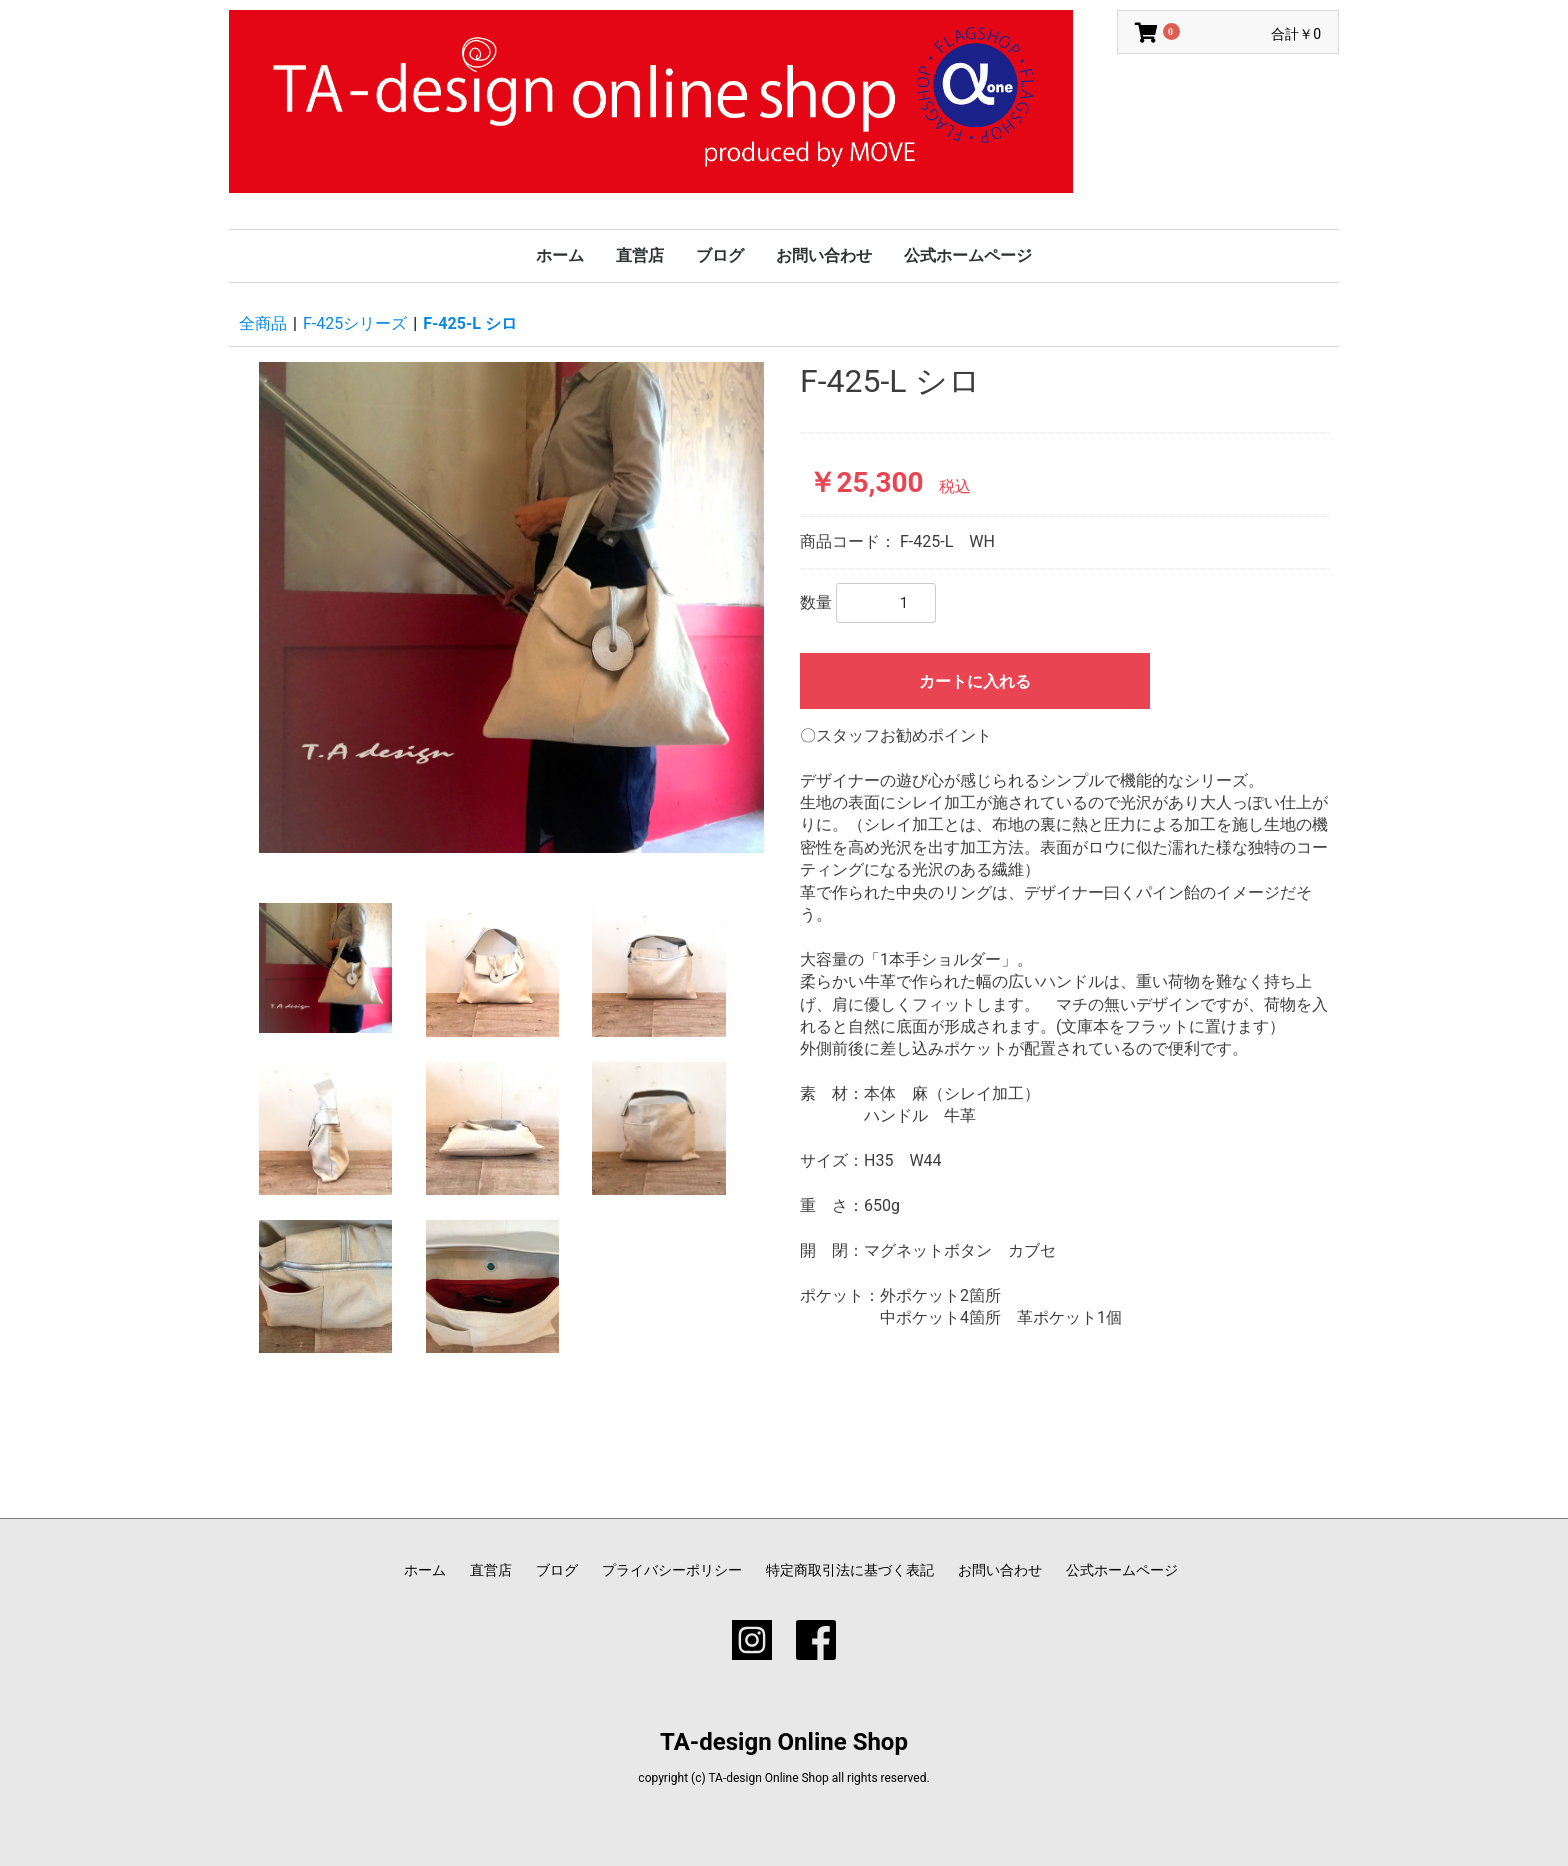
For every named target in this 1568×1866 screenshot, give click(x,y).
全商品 (263, 323)
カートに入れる (975, 681)
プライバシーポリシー (672, 1570)
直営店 (640, 255)
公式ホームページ (968, 255)
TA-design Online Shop (784, 1742)
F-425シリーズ (355, 323)
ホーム (560, 255)
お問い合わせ (824, 255)
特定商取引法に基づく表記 (850, 1570)
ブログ (720, 255)
